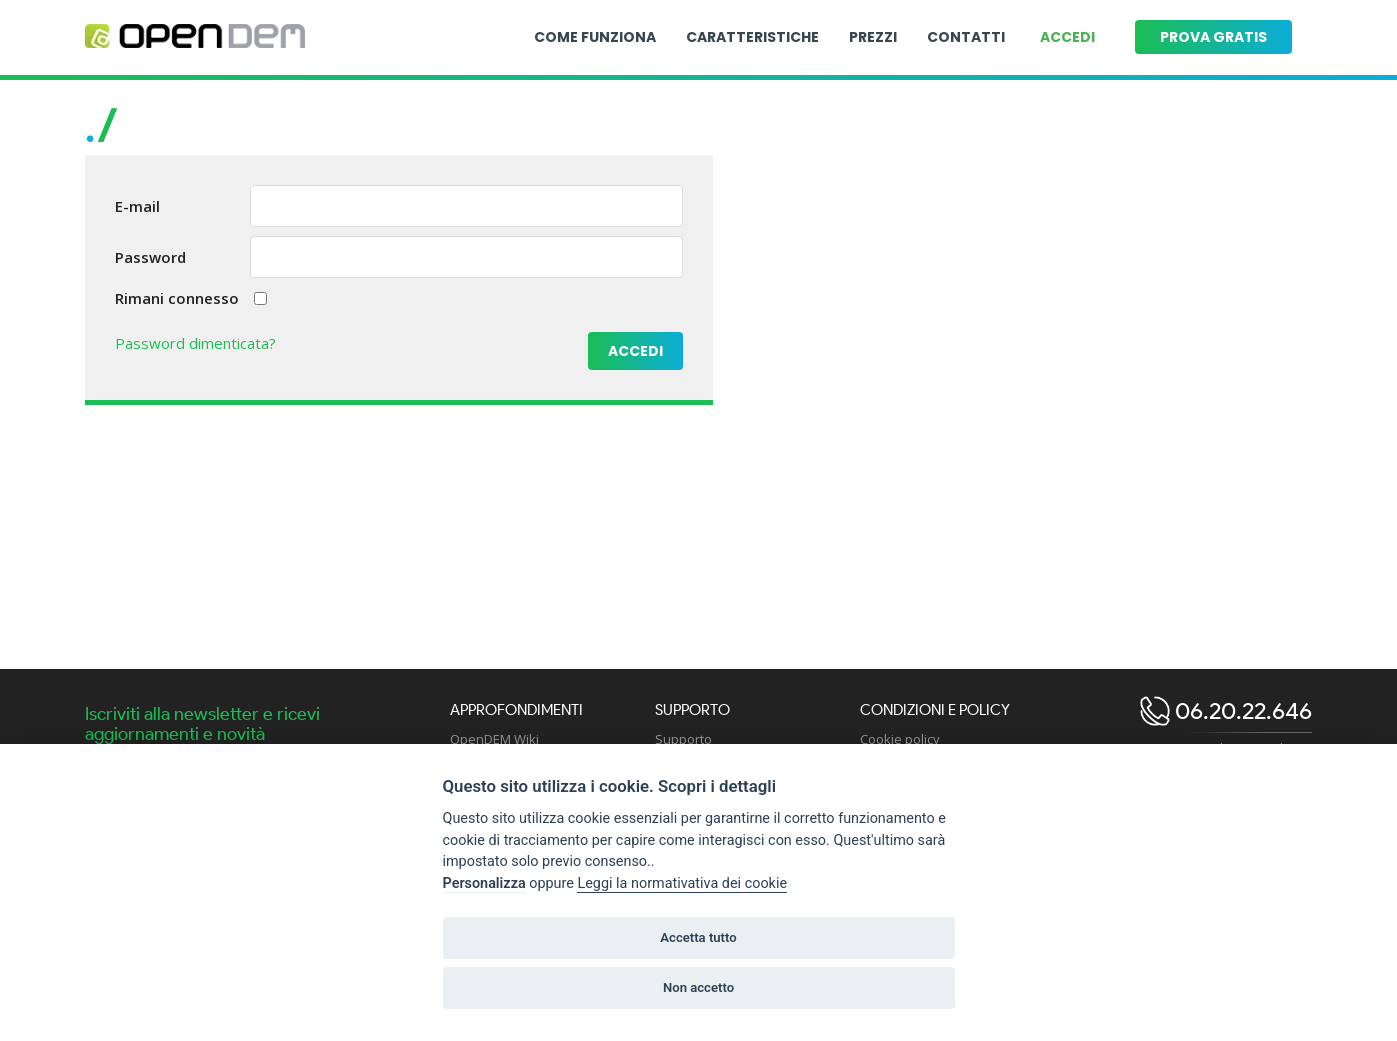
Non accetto (698, 987)
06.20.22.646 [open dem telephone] (1241, 710)
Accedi (1067, 37)
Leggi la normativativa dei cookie (682, 883)
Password (150, 257)
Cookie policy (900, 739)
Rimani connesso (177, 298)
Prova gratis (1213, 37)
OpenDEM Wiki (494, 739)
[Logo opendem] (195, 37)
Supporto (683, 739)
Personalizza (484, 883)
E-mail (137, 206)
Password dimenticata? (195, 343)
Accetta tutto (698, 937)
